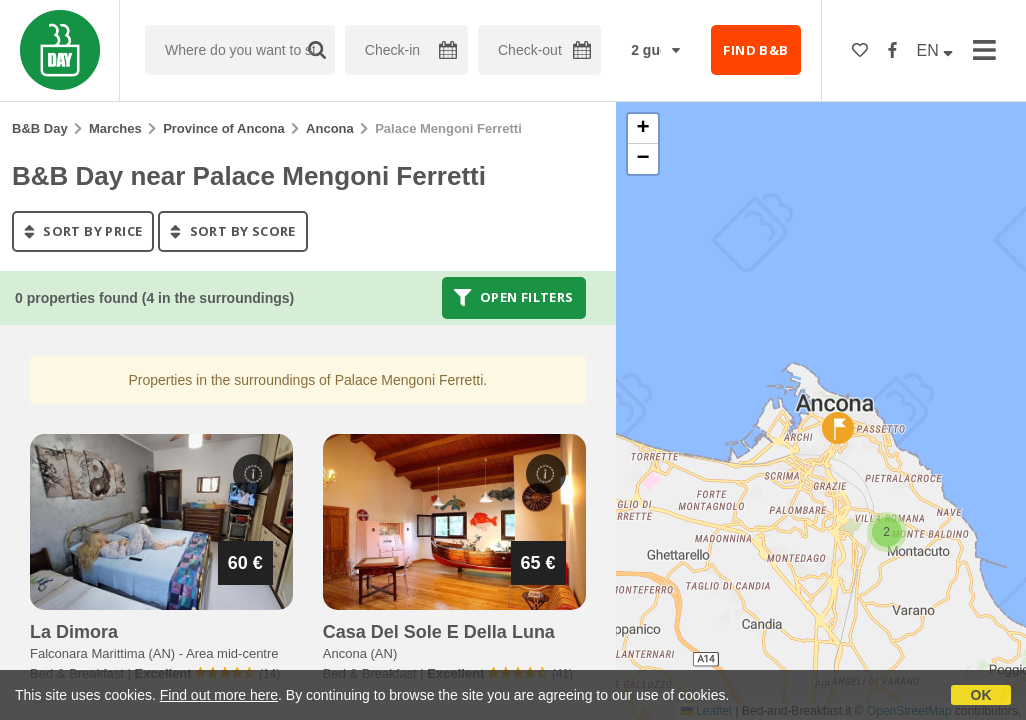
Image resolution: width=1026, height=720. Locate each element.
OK (981, 695)
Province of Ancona (224, 128)
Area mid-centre (232, 653)
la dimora (74, 632)
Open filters (514, 298)
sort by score (232, 231)
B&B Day (40, 128)
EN (935, 50)
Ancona (330, 128)
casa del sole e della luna (439, 632)
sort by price (83, 231)
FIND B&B (755, 50)
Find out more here (219, 695)
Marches (115, 128)
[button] (887, 532)
